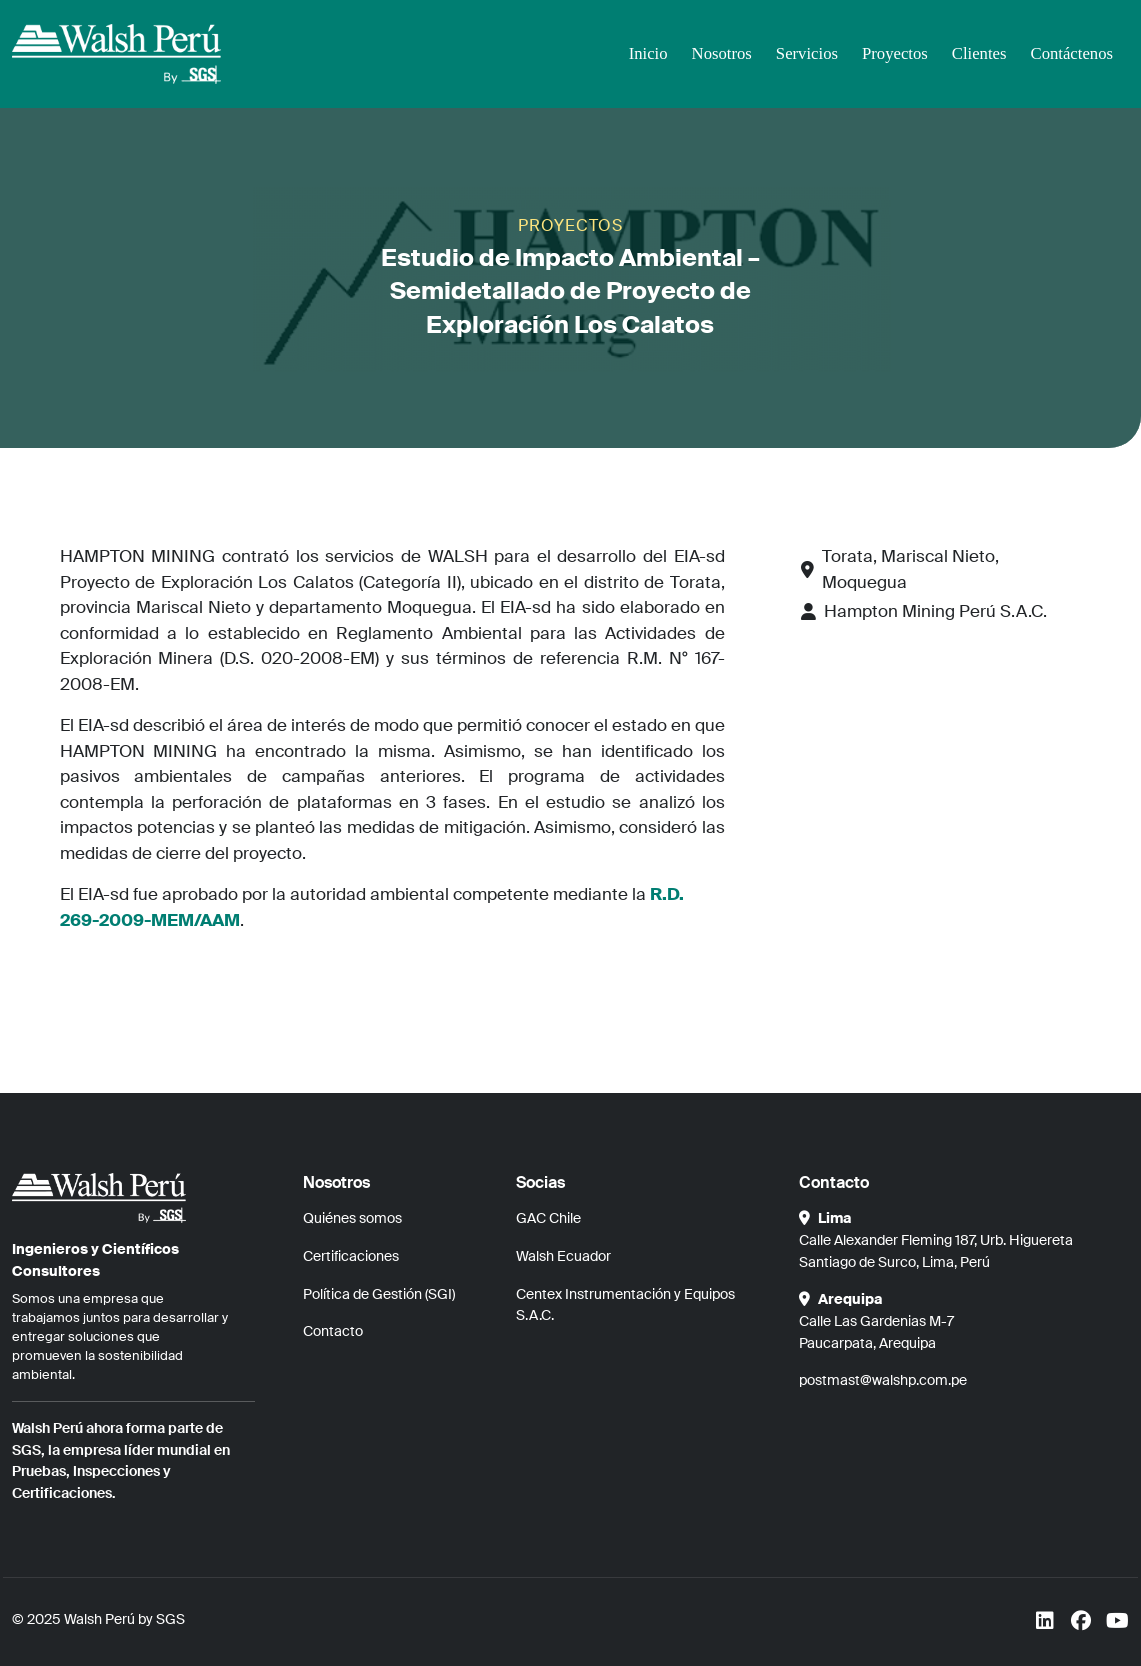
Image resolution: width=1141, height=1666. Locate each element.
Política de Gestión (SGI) (379, 1294)
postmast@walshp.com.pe (883, 1380)
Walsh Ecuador (563, 1256)
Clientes (977, 53)
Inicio (642, 53)
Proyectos (891, 53)
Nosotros (716, 53)
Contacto (333, 1331)
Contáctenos (1071, 53)
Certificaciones (351, 1256)
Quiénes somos (352, 1218)
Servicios (802, 53)
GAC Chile (548, 1218)
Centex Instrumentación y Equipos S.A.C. (625, 1305)
